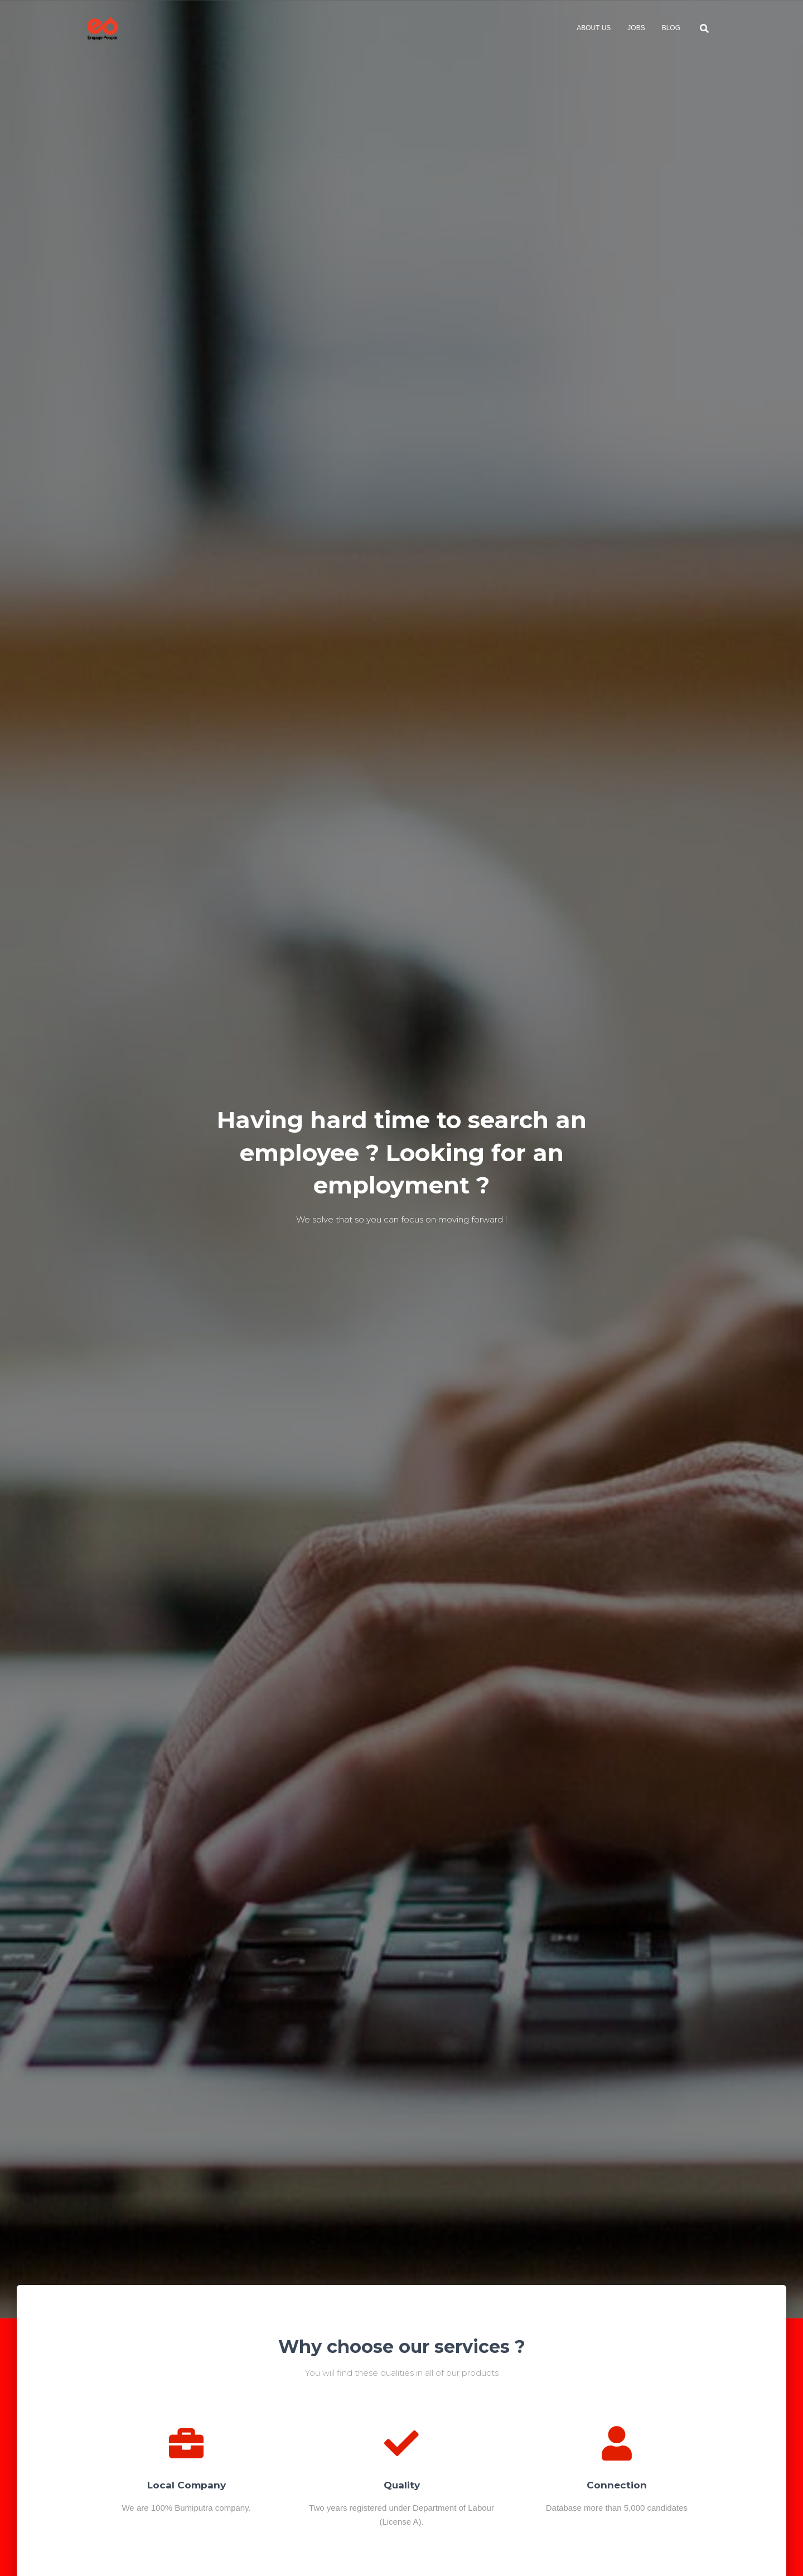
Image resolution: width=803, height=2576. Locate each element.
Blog (671, 28)
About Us (594, 28)
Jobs (636, 28)
